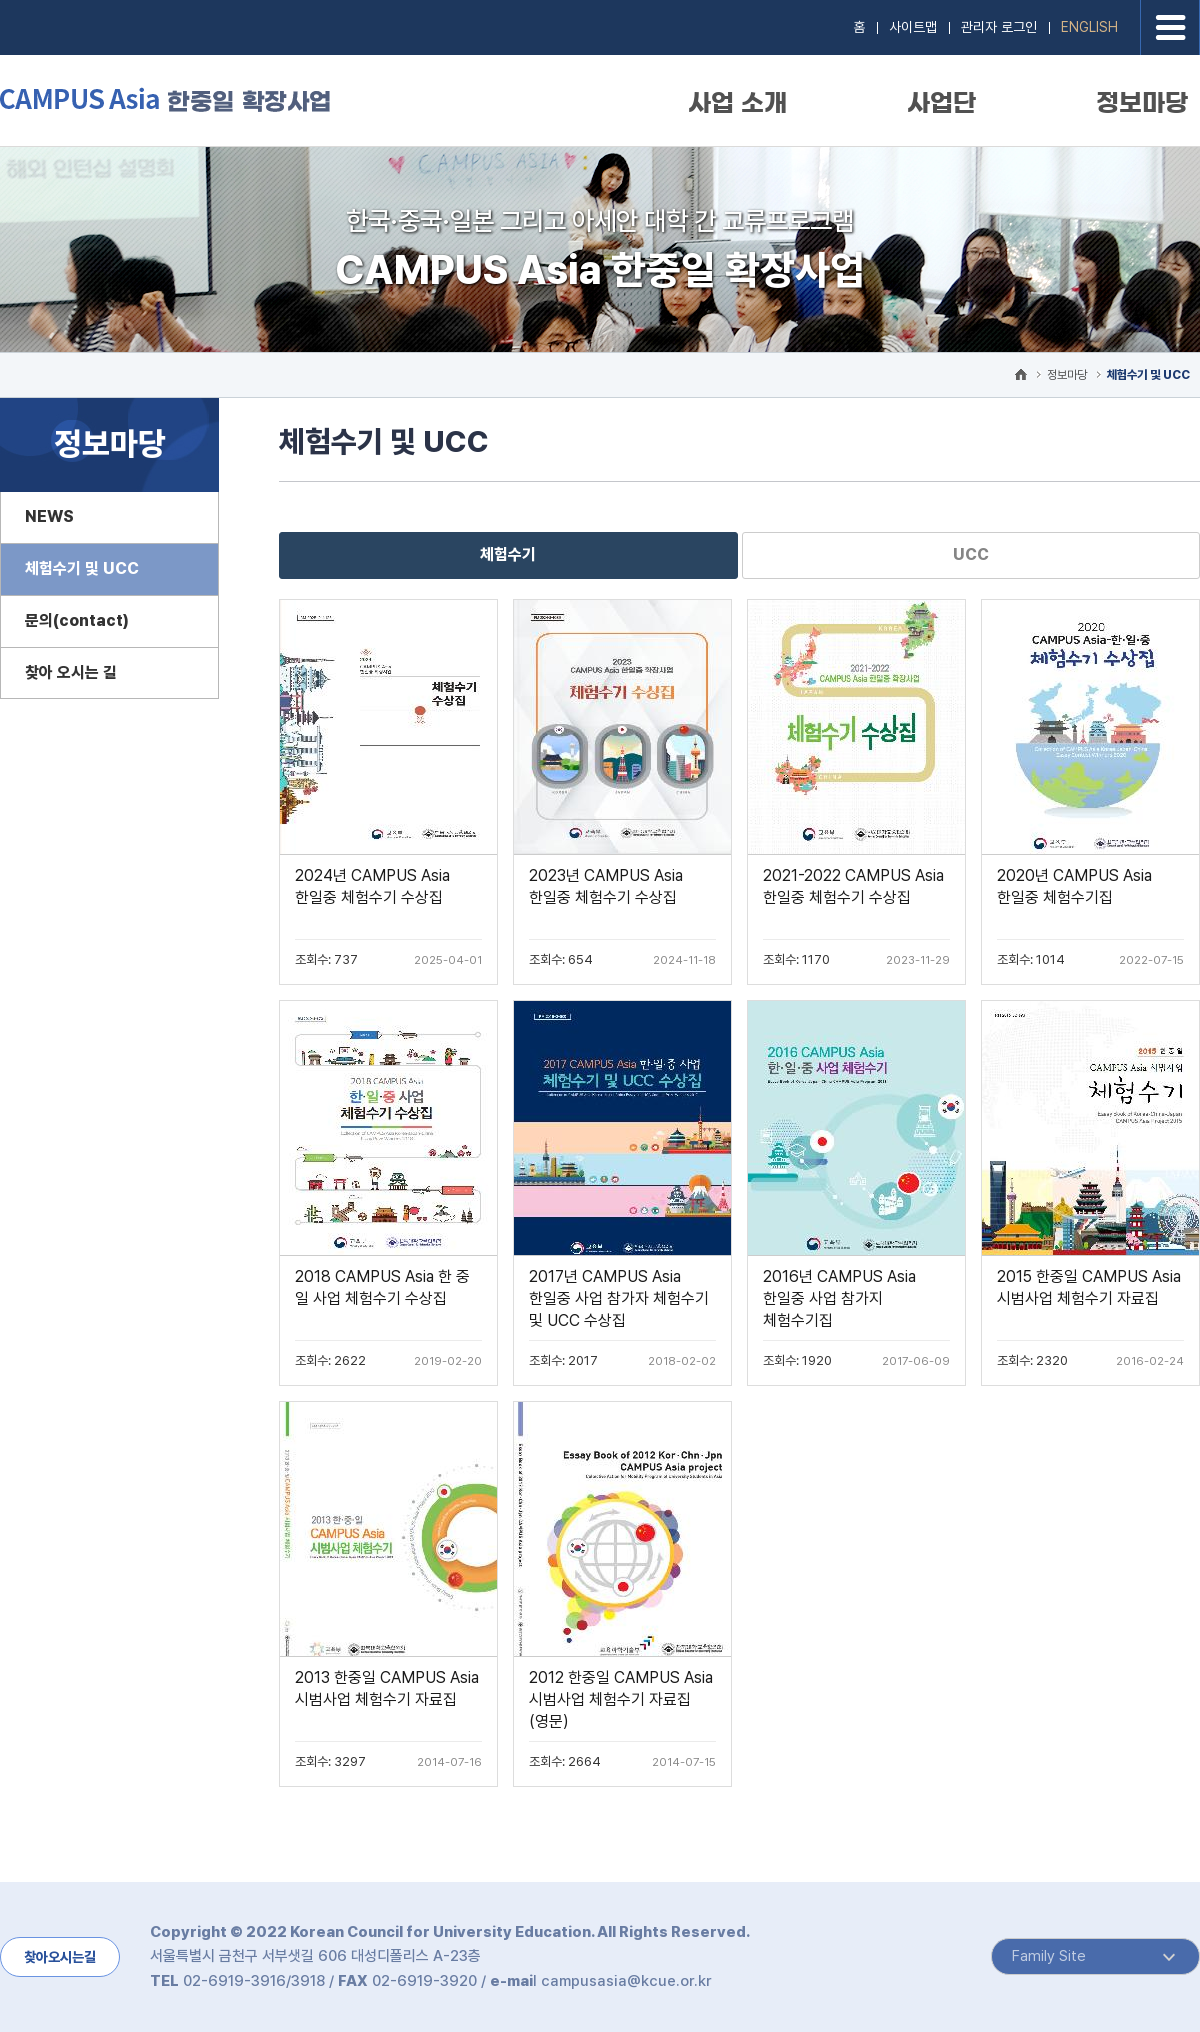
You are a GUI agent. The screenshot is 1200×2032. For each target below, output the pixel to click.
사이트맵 (913, 27)
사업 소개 (737, 103)
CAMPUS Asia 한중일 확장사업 (165, 99)
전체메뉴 (1170, 27)
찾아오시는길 (60, 1957)
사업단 (941, 103)
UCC (971, 554)
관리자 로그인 (999, 27)
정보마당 (1142, 103)
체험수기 (508, 554)
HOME (1021, 374)
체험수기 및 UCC (1148, 375)
